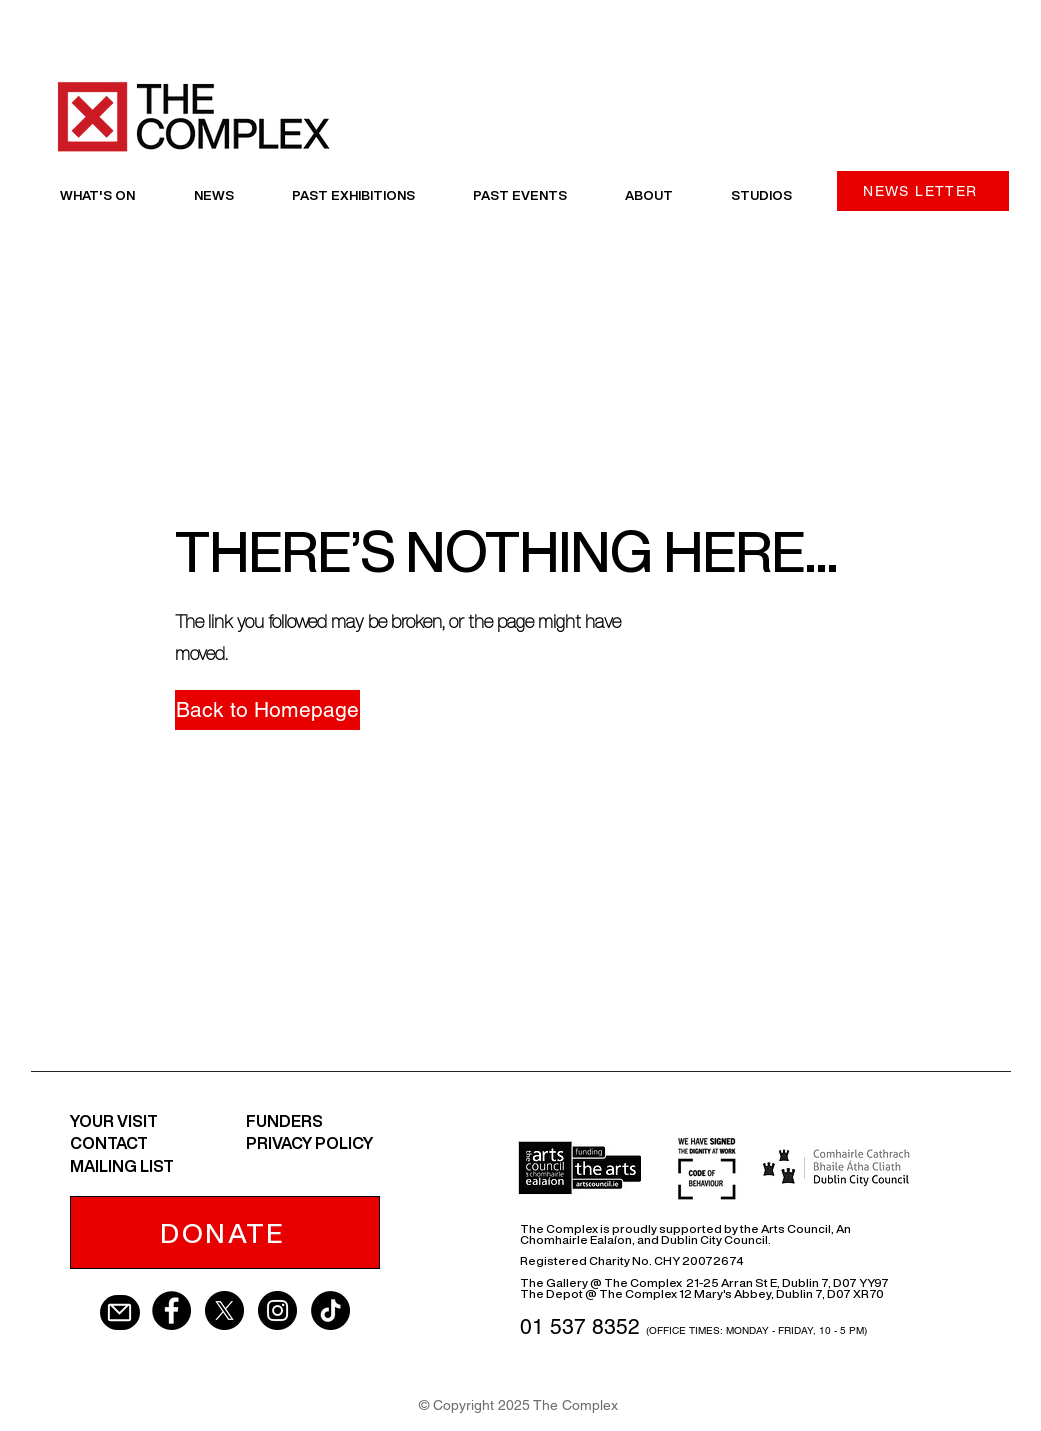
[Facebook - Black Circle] (171, 1310)
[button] (260, 710)
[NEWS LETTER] (923, 191)
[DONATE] (225, 1232)
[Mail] (120, 1312)
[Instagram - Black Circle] (277, 1310)
